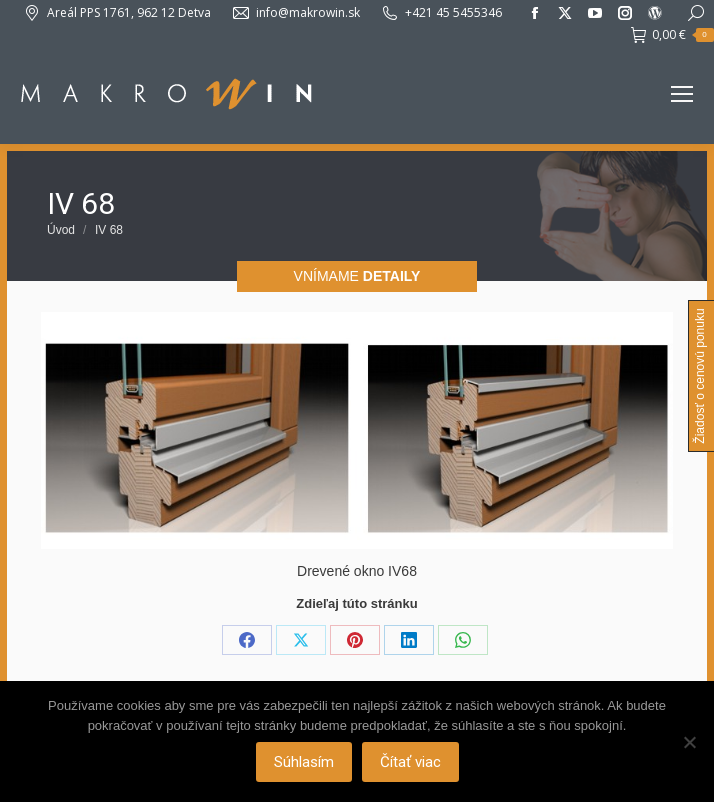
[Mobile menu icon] (682, 94)
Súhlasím (304, 762)
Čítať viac (410, 762)
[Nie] (689, 742)
